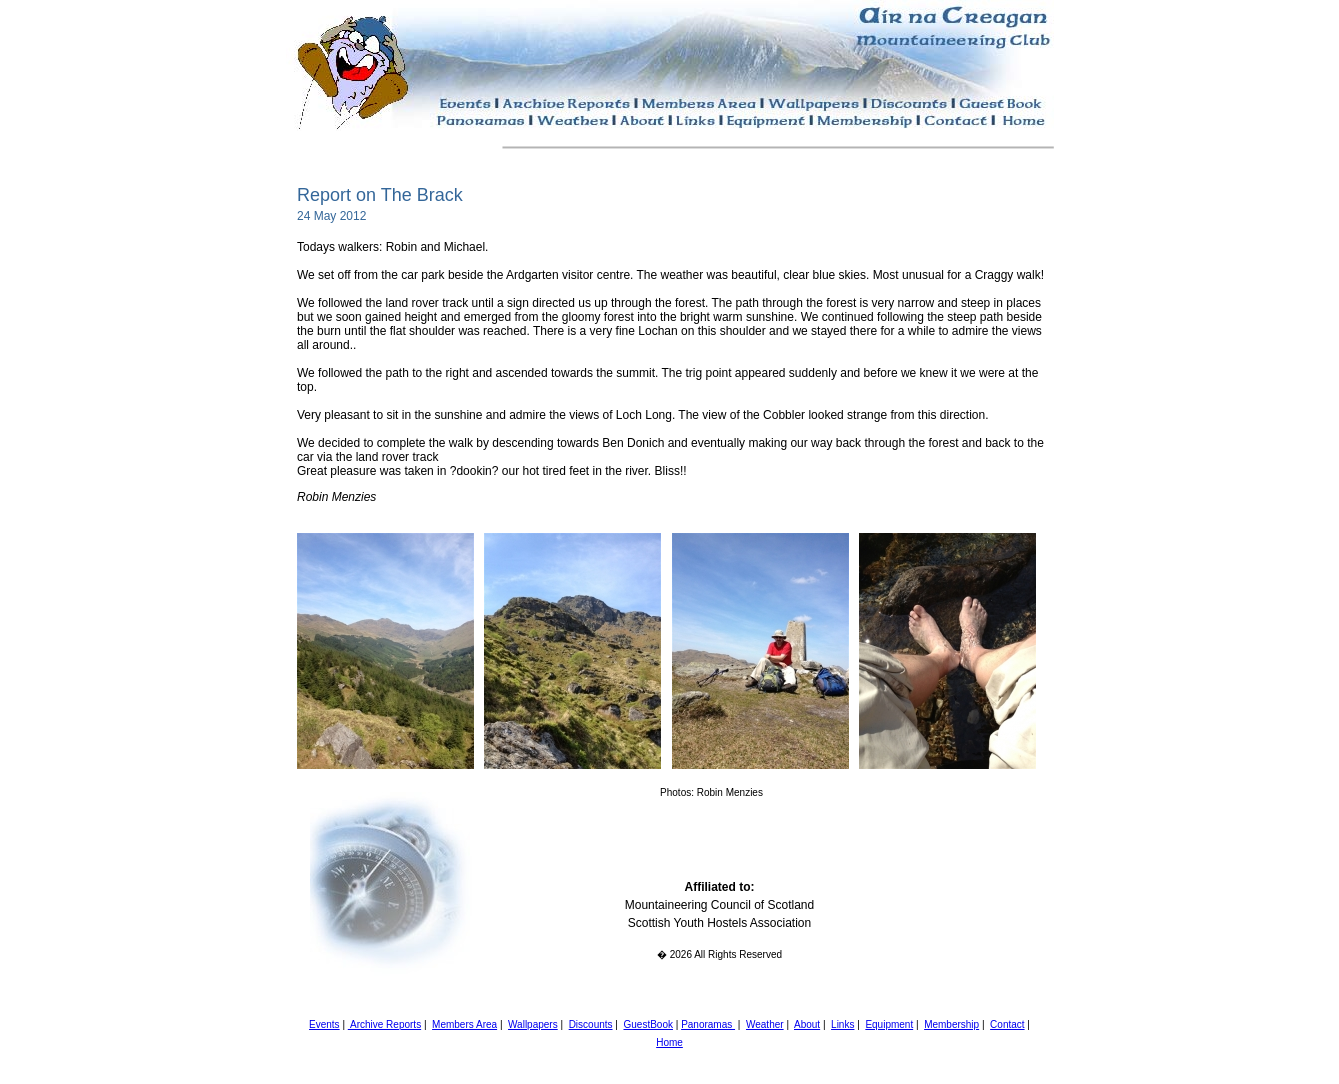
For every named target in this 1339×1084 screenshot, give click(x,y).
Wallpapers (533, 1024)
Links (842, 1024)
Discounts (591, 1024)
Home (669, 1042)
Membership (951, 1024)
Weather (765, 1024)
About (807, 1024)
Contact (1007, 1024)
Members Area (464, 1024)
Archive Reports (384, 1024)
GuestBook (647, 1024)
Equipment (889, 1024)
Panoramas (708, 1024)
